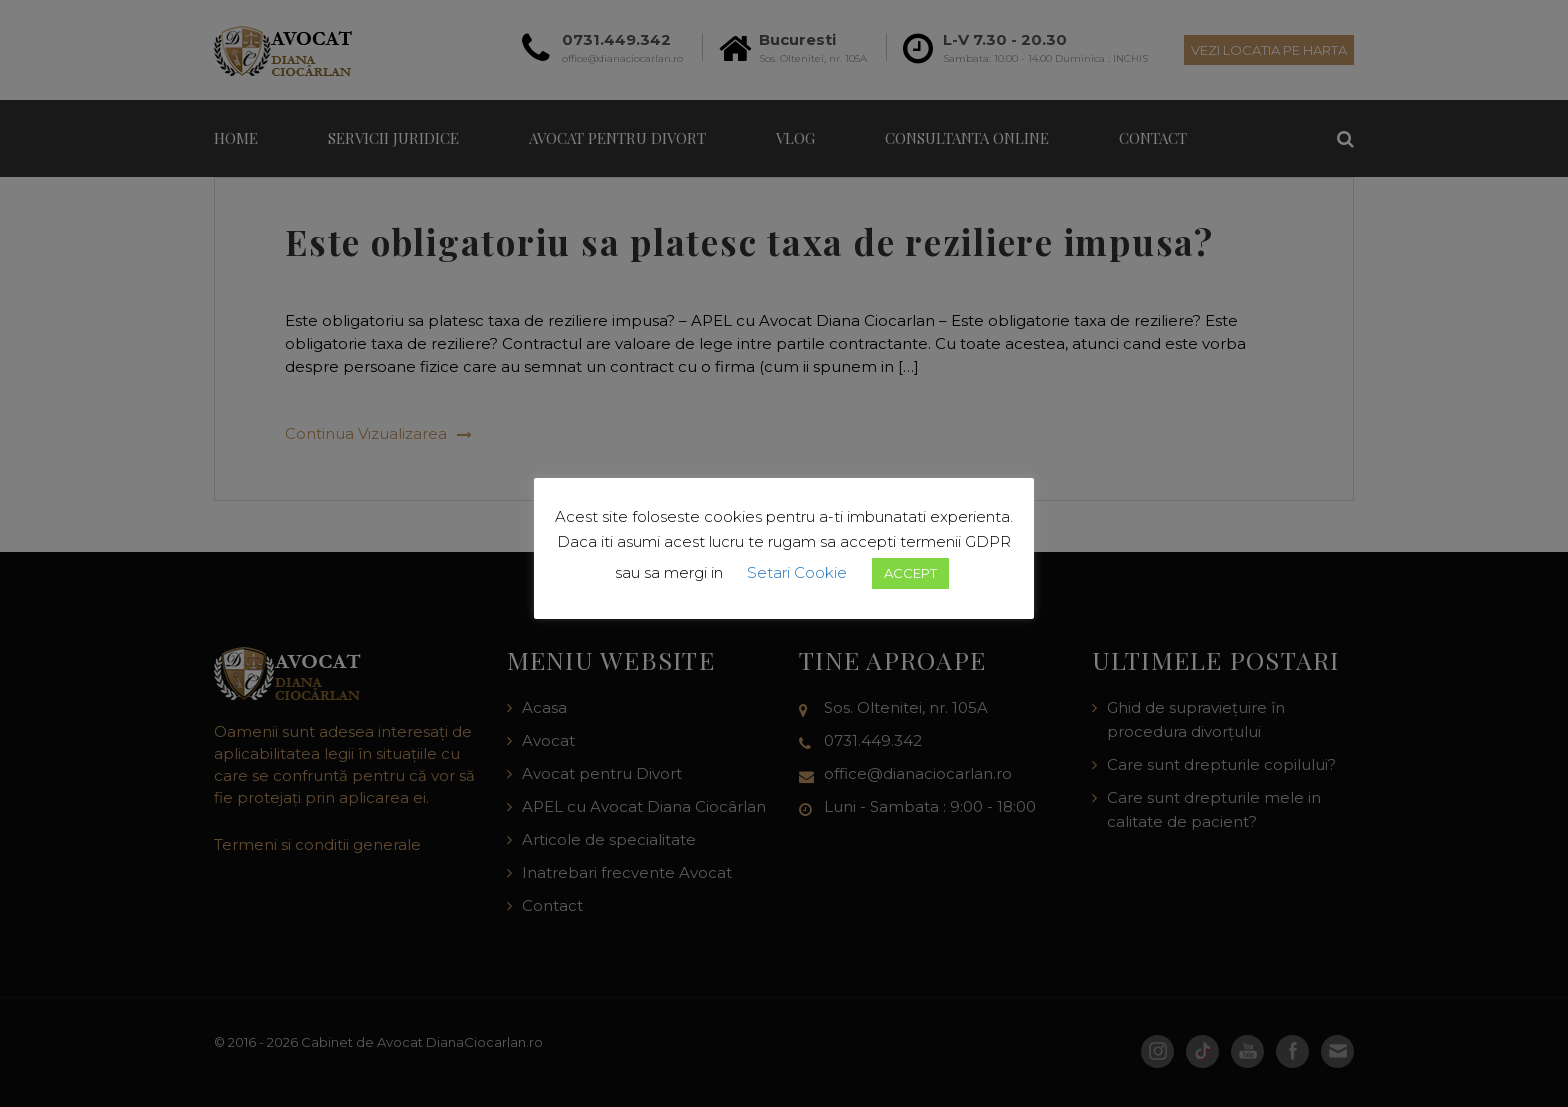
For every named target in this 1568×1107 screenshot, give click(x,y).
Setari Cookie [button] (797, 572)
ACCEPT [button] (910, 573)
